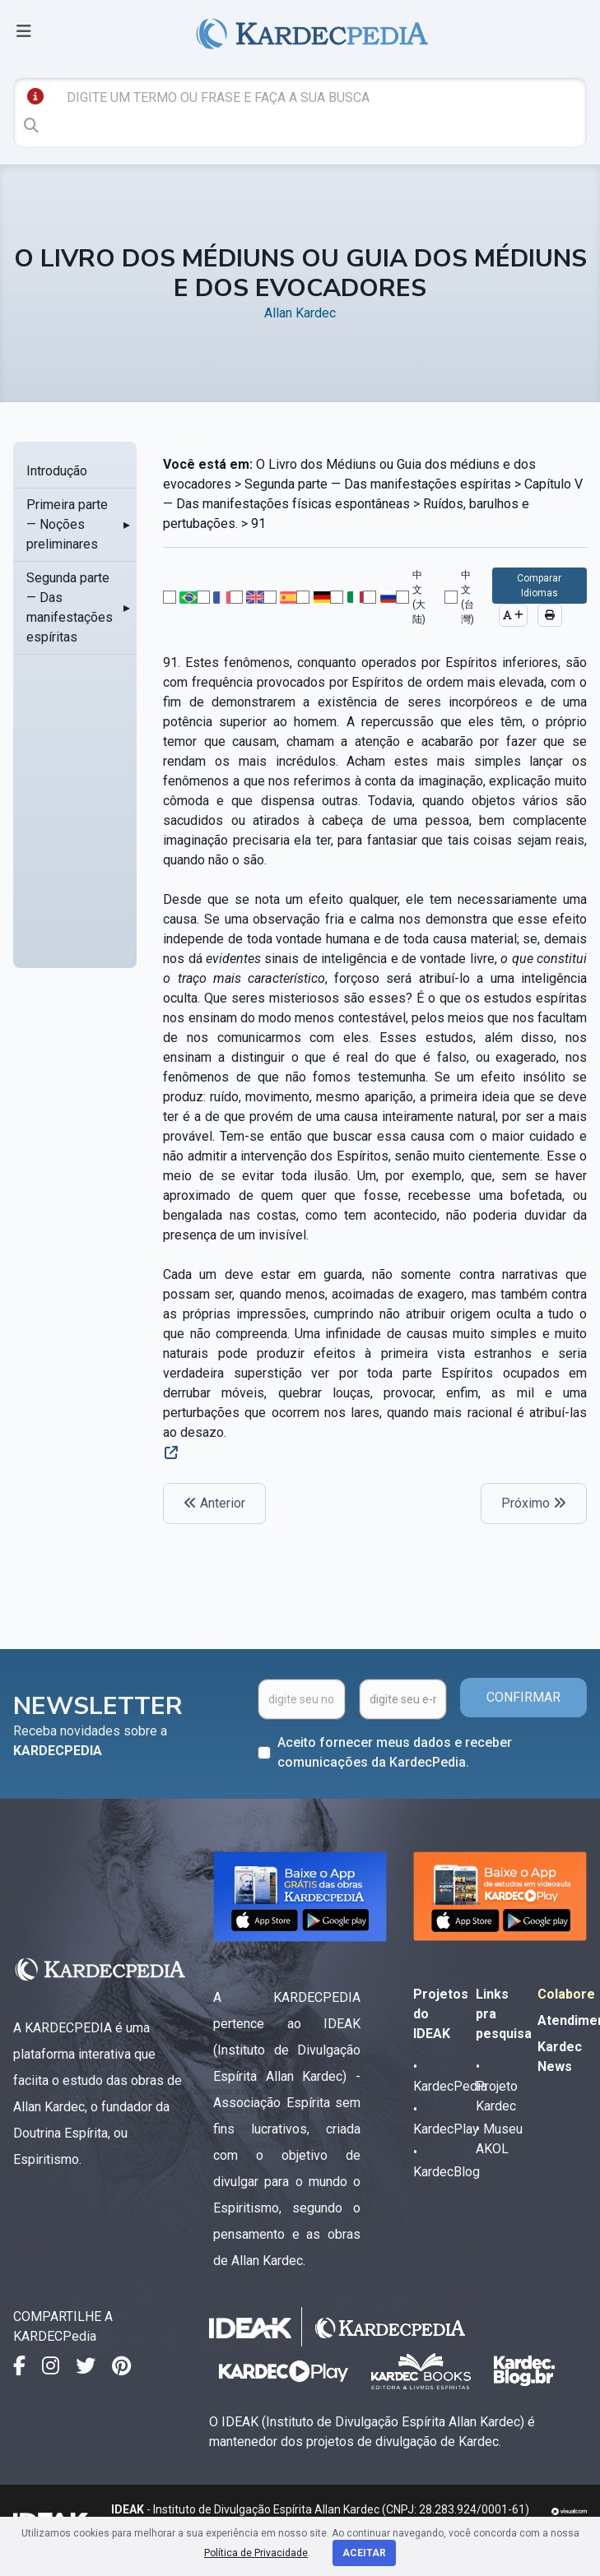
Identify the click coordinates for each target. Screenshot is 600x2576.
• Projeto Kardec (497, 2086)
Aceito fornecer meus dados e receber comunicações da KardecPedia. (394, 1752)
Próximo (533, 1503)
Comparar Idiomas (539, 585)
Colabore (566, 1994)
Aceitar (364, 2553)
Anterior (214, 1503)
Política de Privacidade (256, 2553)
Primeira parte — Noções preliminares (67, 524)
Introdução (56, 471)
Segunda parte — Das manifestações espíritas (69, 607)
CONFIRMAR (523, 1697)
